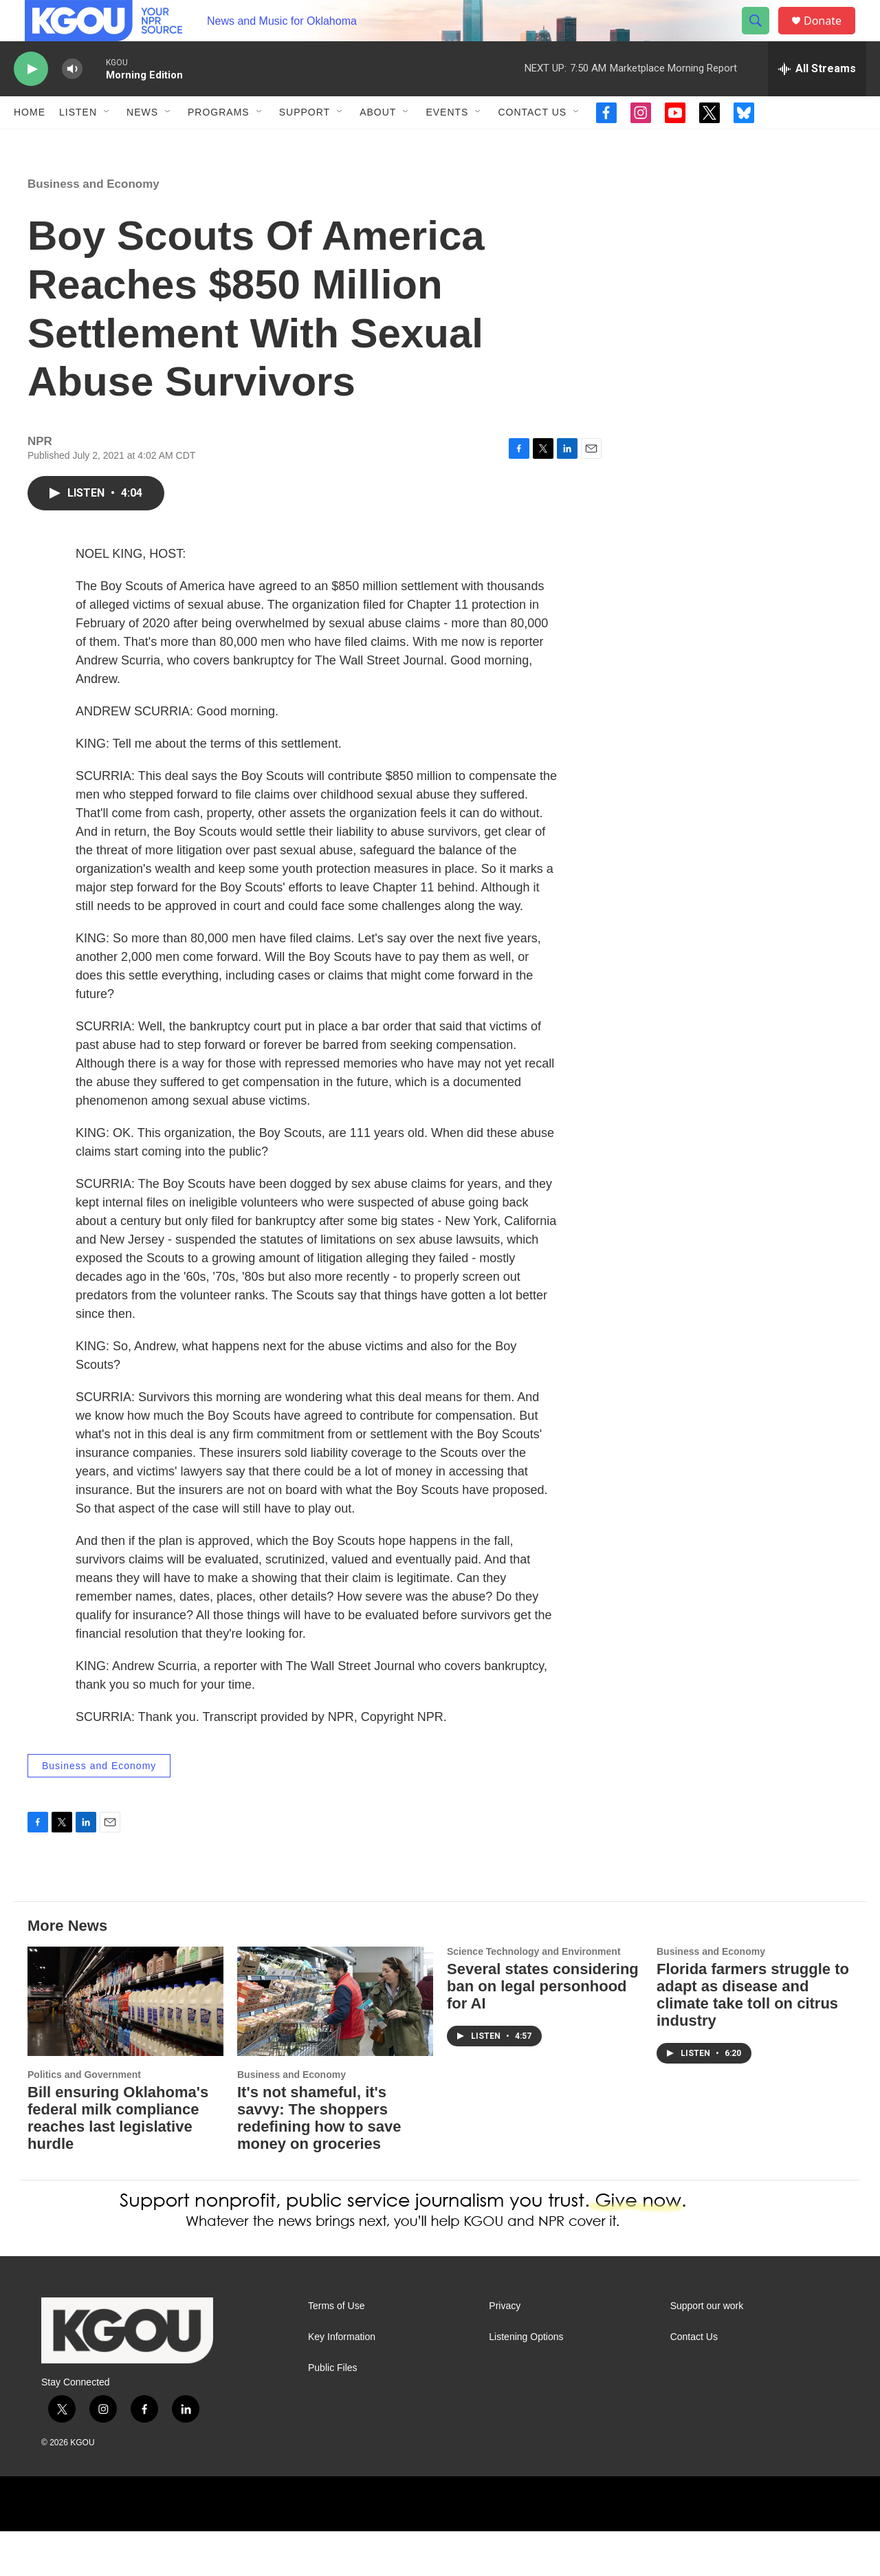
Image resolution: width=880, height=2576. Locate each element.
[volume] (72, 100)
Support (304, 143)
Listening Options (526, 2382)
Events (447, 143)
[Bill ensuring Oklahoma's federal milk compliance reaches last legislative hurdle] (125, 2046)
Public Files (333, 2412)
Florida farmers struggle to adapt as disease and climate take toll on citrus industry (753, 2039)
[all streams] (817, 99)
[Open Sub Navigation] (107, 143)
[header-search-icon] (762, 36)
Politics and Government (84, 2119)
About (378, 143)
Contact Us (532, 143)
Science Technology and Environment (534, 1996)
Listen (78, 143)
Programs (219, 143)
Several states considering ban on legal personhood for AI (543, 2031)
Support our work (707, 2351)
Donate (831, 36)
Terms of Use (336, 2351)
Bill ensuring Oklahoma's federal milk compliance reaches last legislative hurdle (118, 2162)
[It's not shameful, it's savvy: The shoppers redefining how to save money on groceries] (335, 2046)
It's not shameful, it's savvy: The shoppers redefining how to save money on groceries (319, 2162)
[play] (31, 100)
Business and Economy (94, 228)
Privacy (504, 2351)
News (142, 143)
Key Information (341, 2382)
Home (29, 143)
